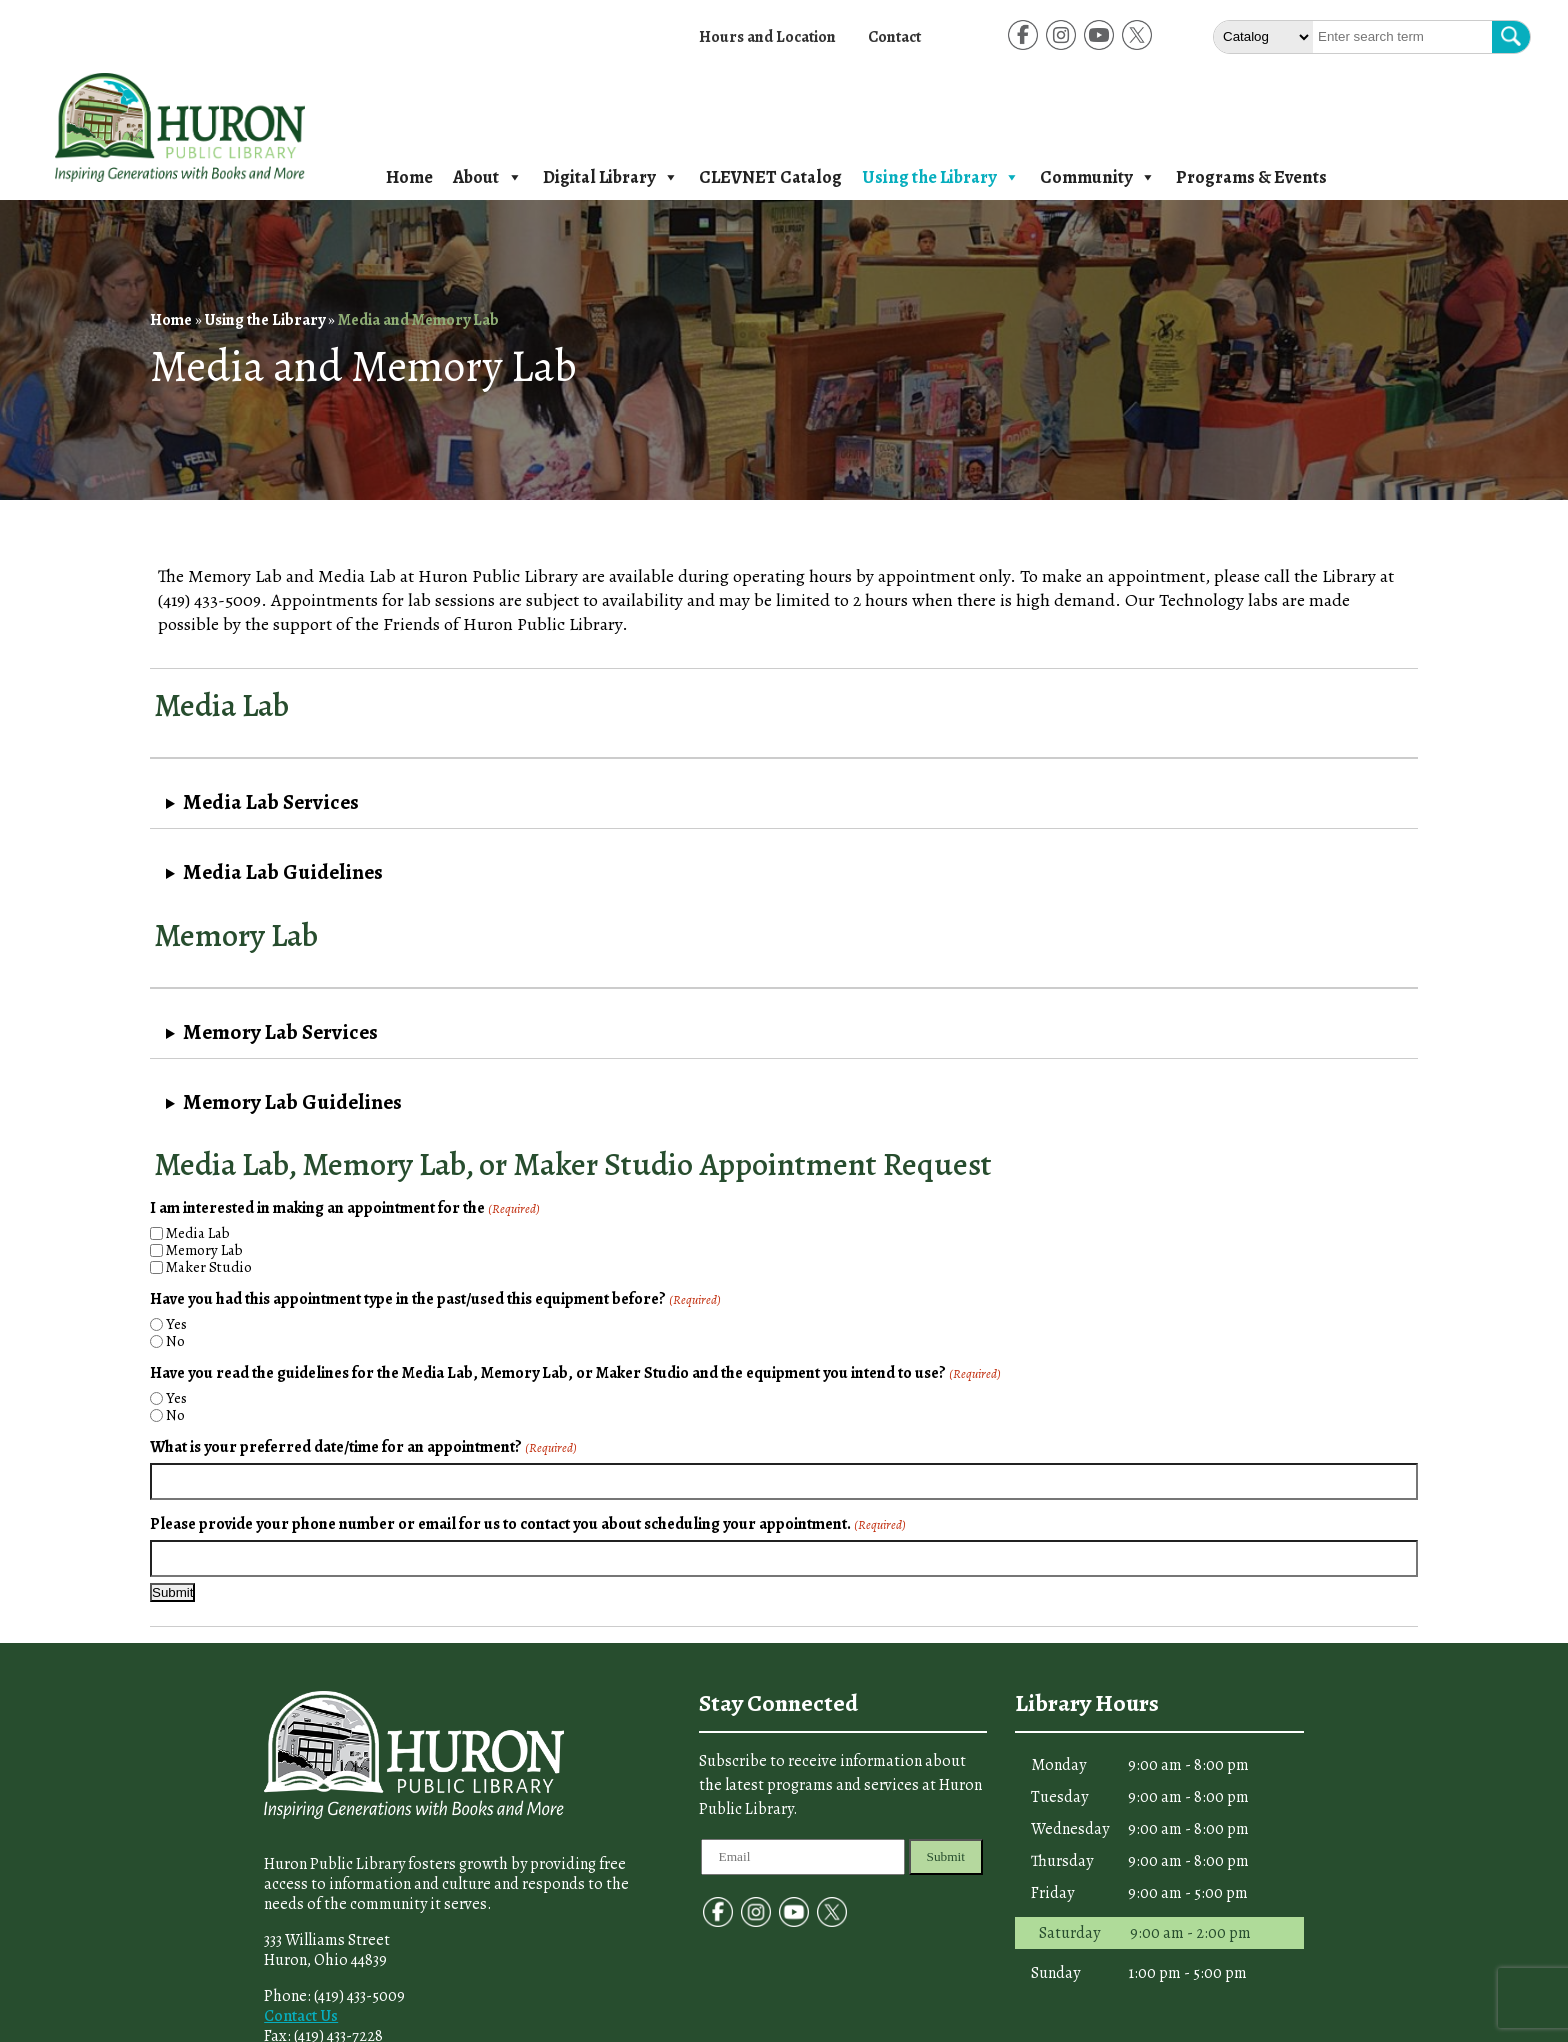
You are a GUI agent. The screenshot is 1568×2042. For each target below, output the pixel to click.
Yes (176, 1324)
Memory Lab (204, 1250)
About (488, 177)
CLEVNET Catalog (770, 177)
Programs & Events (1251, 177)
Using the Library (941, 177)
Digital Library (611, 177)
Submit (946, 1856)
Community (1098, 177)
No (175, 1341)
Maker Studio (209, 1267)
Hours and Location (767, 37)
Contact (894, 37)
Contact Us (301, 2016)
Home (409, 177)
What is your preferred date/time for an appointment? (363, 1447)
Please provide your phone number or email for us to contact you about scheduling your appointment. (528, 1524)
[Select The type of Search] (1263, 37)
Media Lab (198, 1233)
